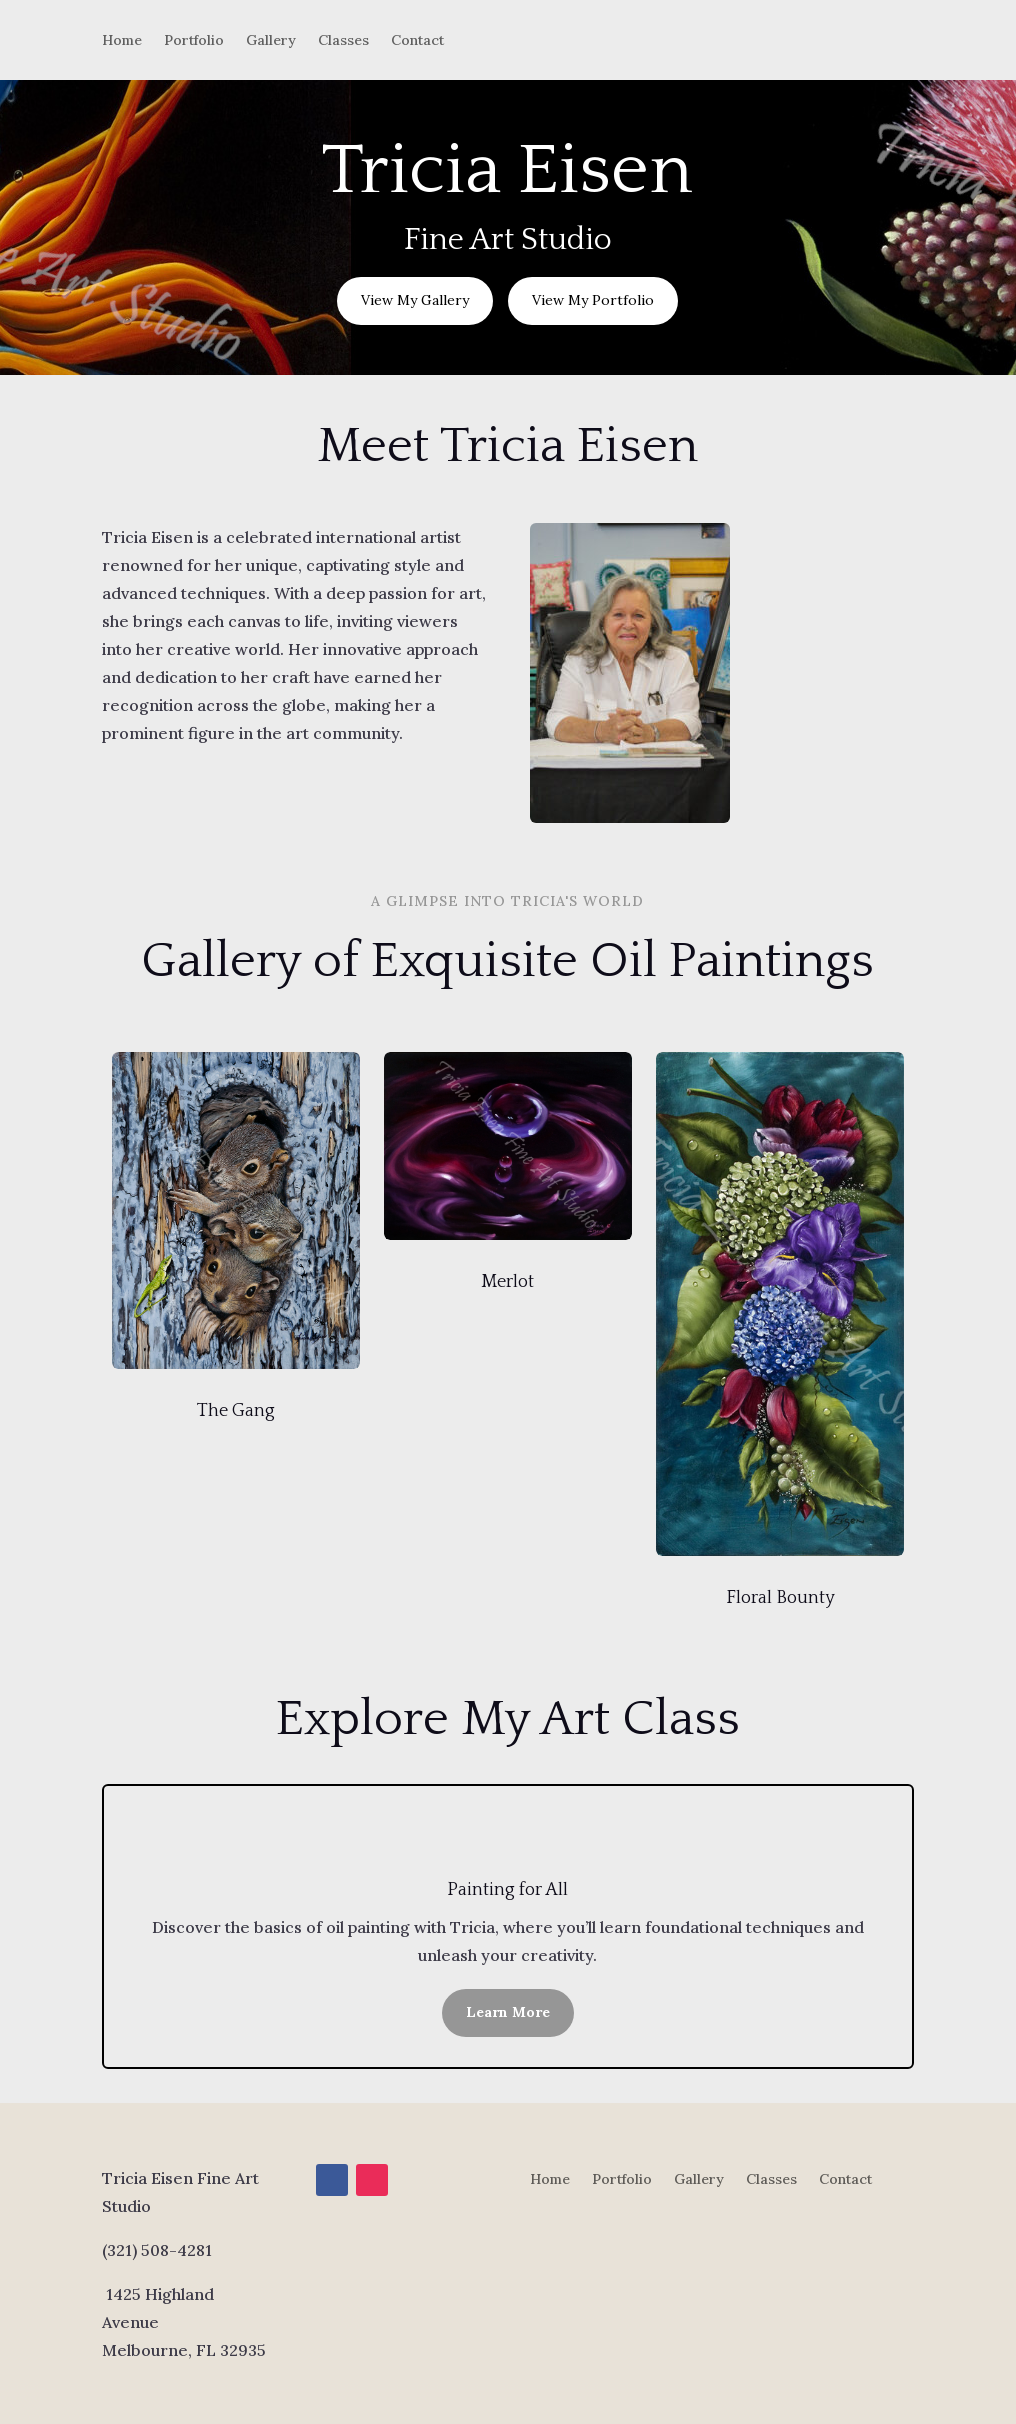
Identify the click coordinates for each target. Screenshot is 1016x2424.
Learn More (508, 2012)
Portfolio (194, 41)
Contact (417, 41)
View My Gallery (415, 300)
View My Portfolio (593, 300)
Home (122, 41)
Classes (343, 41)
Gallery (271, 41)
